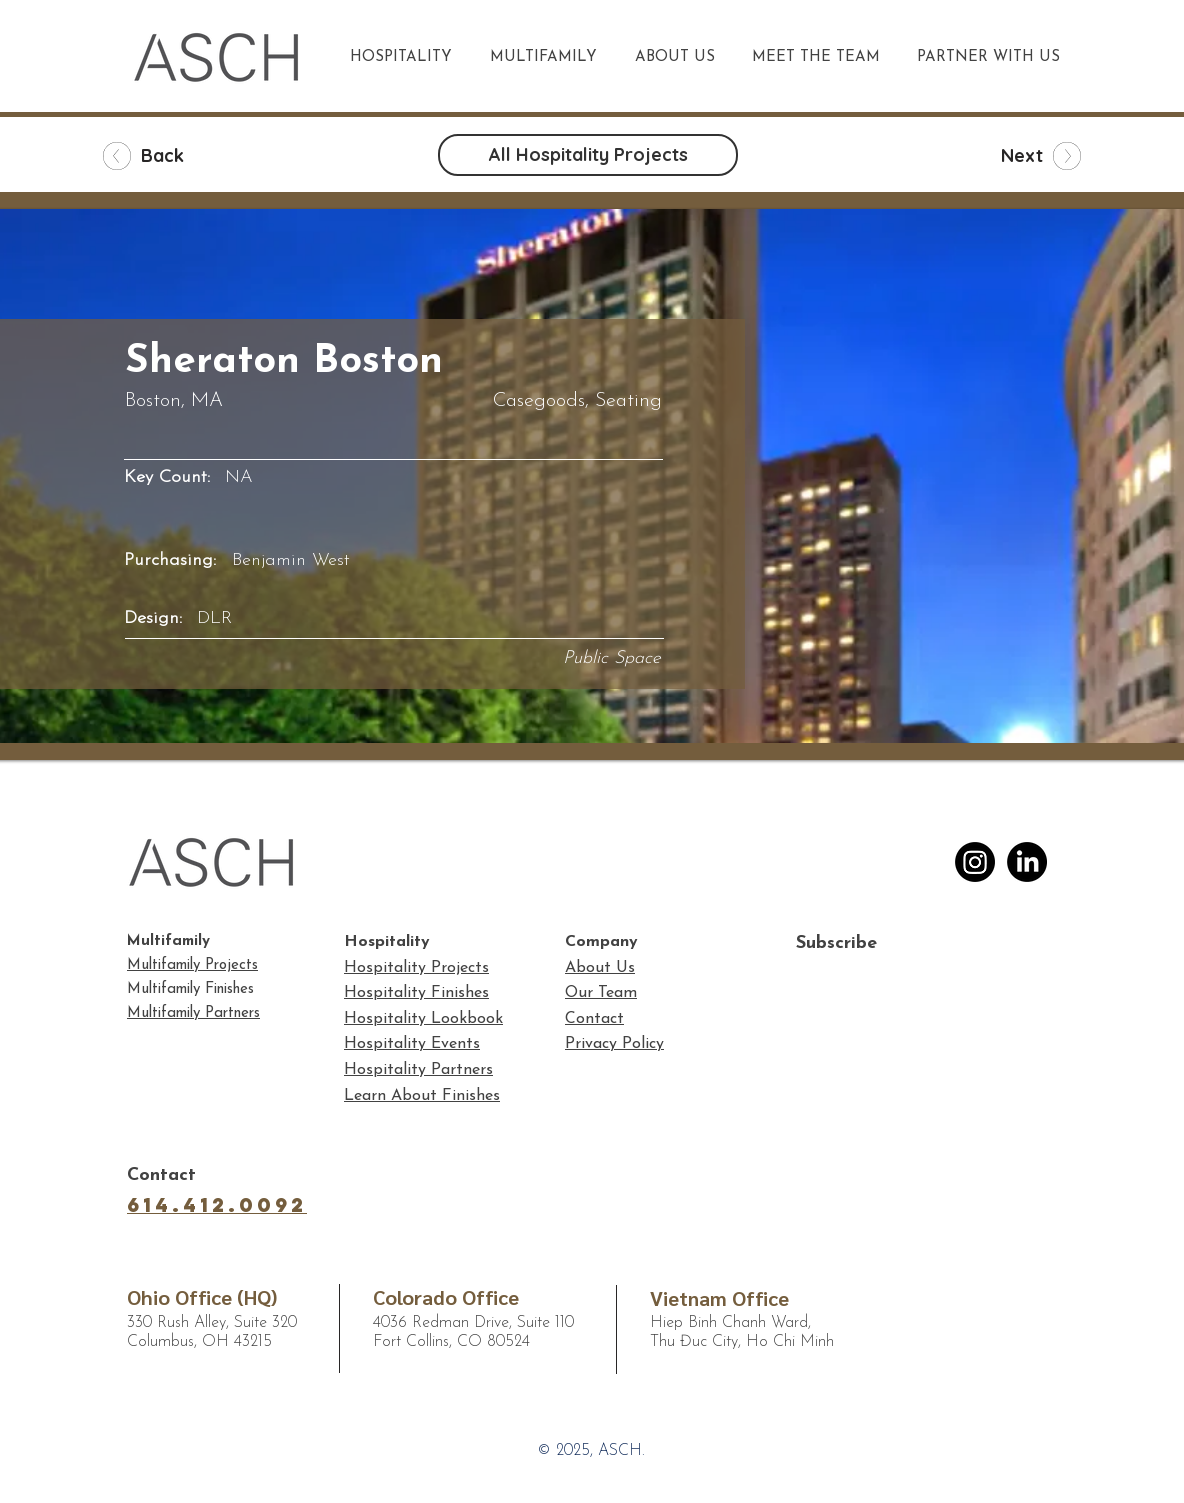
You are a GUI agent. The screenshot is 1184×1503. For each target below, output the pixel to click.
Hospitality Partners (418, 1070)
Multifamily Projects (192, 965)
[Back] (172, 155)
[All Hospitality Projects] (588, 155)
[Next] (1012, 155)
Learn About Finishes (422, 1096)
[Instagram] (975, 862)
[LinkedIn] (1027, 862)
